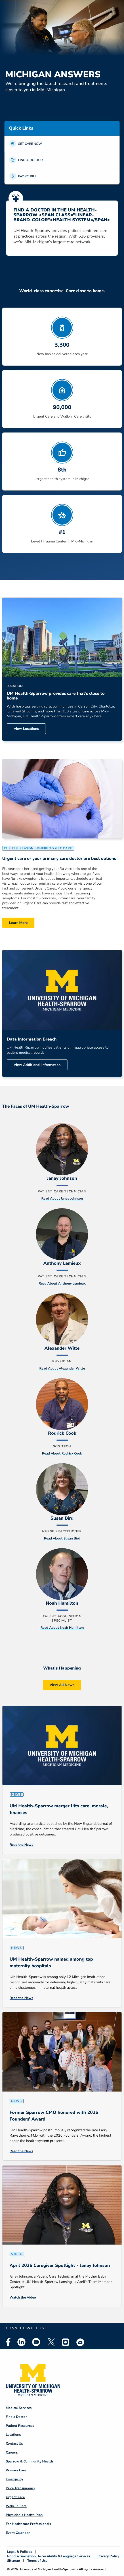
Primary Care (16, 2470)
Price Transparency (20, 2488)
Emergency (14, 2479)
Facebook (8, 2342)
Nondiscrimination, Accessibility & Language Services (48, 2556)
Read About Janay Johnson (62, 1198)
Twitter (51, 2342)
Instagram (66, 2342)
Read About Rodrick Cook (62, 1453)
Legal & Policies (19, 2551)
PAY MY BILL (27, 176)
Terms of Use (37, 2560)
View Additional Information (37, 1064)
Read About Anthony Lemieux (62, 1283)
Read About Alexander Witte (62, 1368)
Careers (12, 2452)
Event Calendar (18, 2532)
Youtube (36, 2342)
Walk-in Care (16, 2506)
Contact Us (14, 2443)
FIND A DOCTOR (30, 160)
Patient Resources (20, 2425)
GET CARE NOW (30, 144)
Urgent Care (15, 2497)
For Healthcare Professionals (28, 2524)
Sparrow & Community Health (29, 2461)
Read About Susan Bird (62, 1538)
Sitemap (13, 2560)
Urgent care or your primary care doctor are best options (59, 858)
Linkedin (21, 2342)
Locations (13, 2434)
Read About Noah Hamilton (62, 1627)
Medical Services (19, 2408)
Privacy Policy (108, 2556)
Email (80, 2342)
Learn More (18, 922)
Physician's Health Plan (24, 2515)
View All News (62, 1684)
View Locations (26, 728)
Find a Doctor (16, 2417)
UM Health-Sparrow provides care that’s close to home (56, 696)
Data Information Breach (32, 1039)
